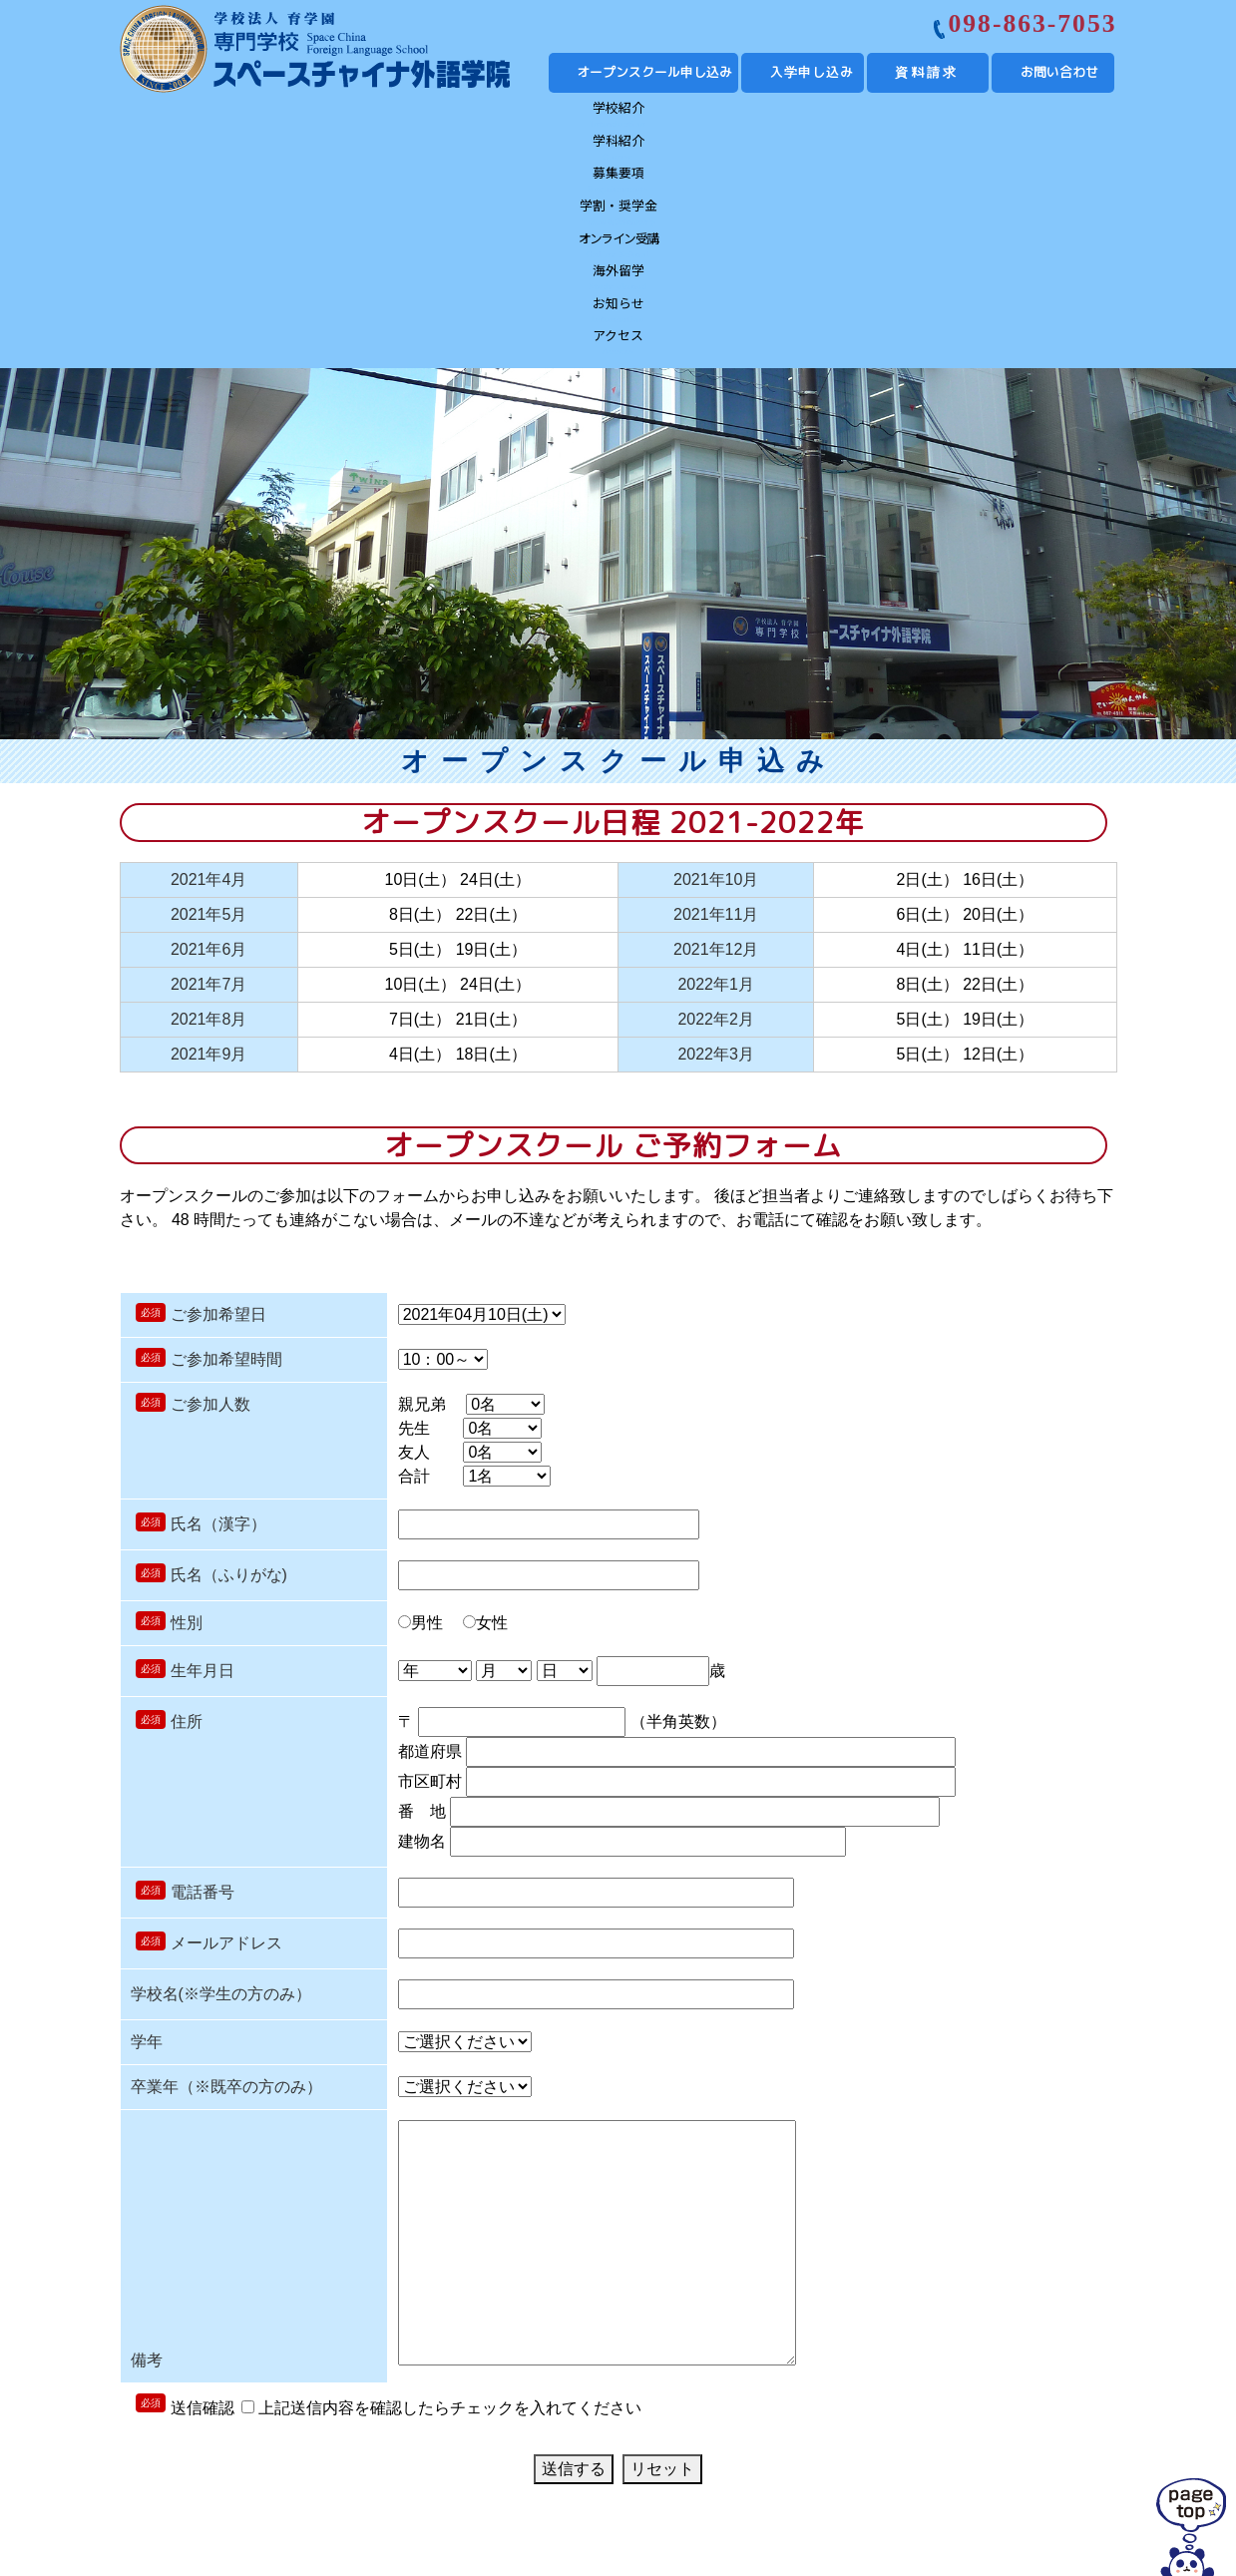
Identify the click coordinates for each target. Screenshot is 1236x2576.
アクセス (1055, 117)
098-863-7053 (1032, 23)
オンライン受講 (679, 117)
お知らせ (930, 117)
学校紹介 (180, 117)
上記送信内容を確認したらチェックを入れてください (441, 2202)
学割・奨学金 (555, 117)
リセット (662, 2263)
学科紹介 (305, 117)
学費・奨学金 (554, 2423)
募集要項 (430, 117)
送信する (574, 2263)
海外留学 (805, 117)
